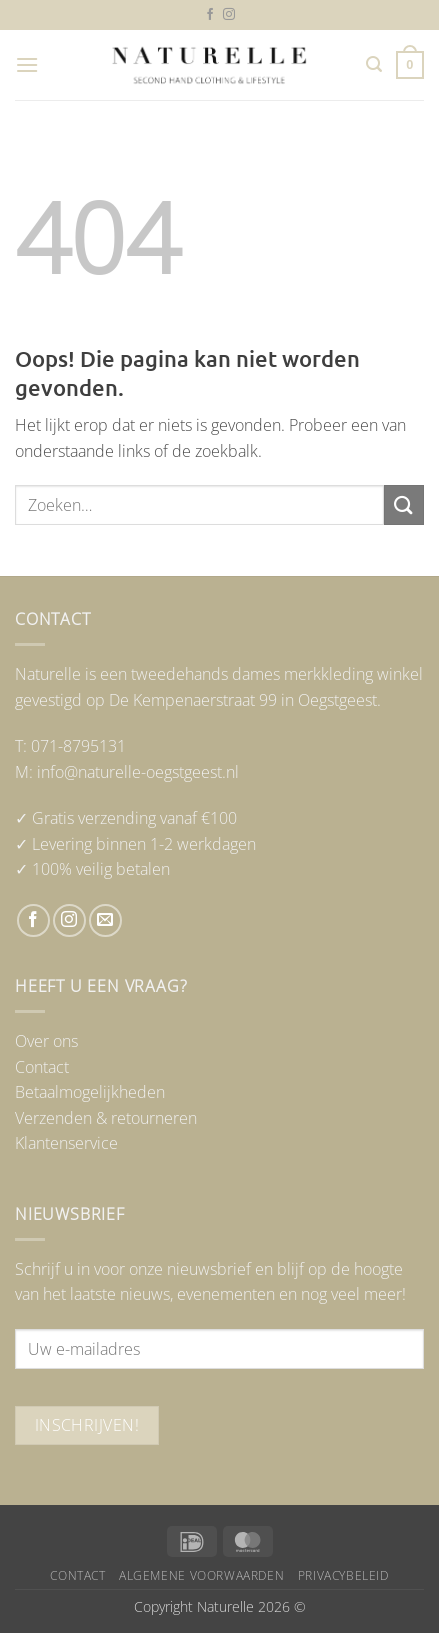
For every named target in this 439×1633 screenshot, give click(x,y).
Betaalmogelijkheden (90, 1092)
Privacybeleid (343, 1575)
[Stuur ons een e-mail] (105, 920)
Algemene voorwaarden (201, 1575)
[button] (27, 64)
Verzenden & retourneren (106, 1118)
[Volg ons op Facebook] (210, 15)
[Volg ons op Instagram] (229, 15)
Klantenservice (66, 1143)
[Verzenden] (404, 504)
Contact (42, 1067)
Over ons (46, 1041)
